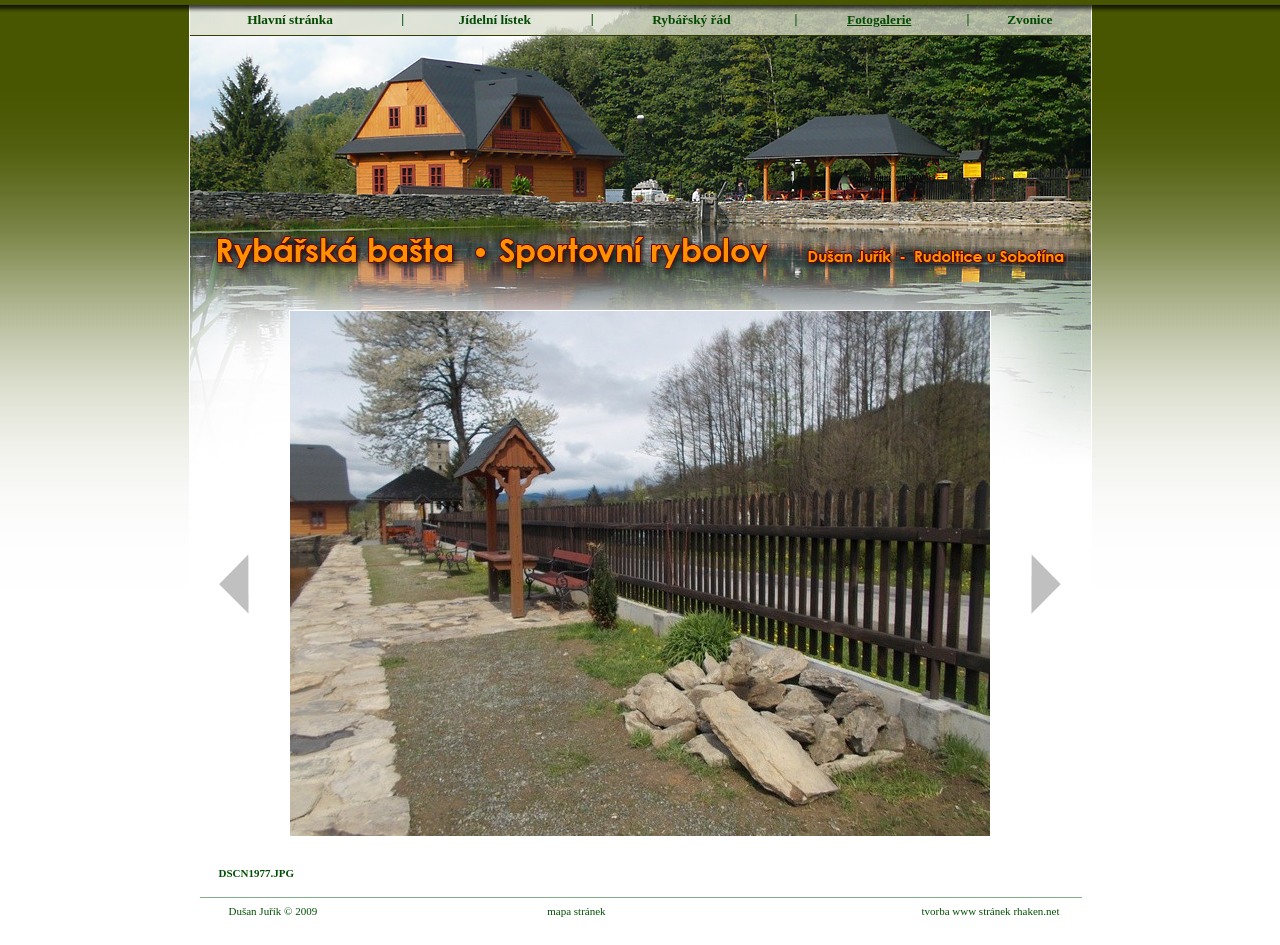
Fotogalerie (879, 19)
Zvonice (1029, 19)
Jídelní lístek (495, 19)
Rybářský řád (691, 19)
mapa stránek (576, 911)
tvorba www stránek (965, 911)
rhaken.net (1036, 911)
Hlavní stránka (290, 19)
